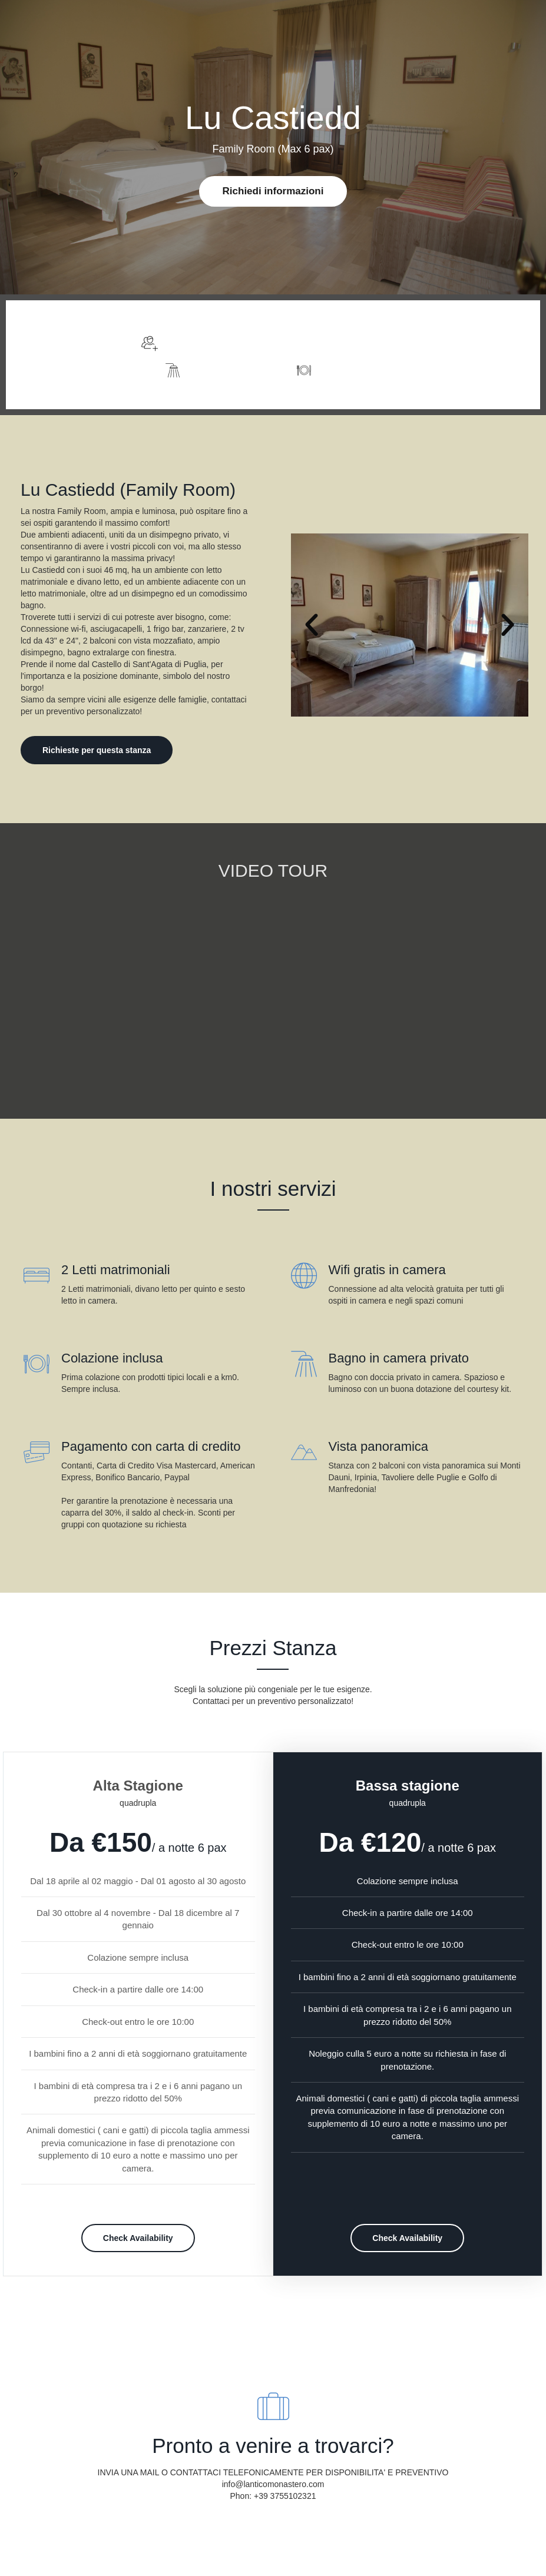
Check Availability (138, 2238)
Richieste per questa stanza (96, 750)
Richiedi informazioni (273, 191)
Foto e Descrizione (495, 355)
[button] (311, 625)
